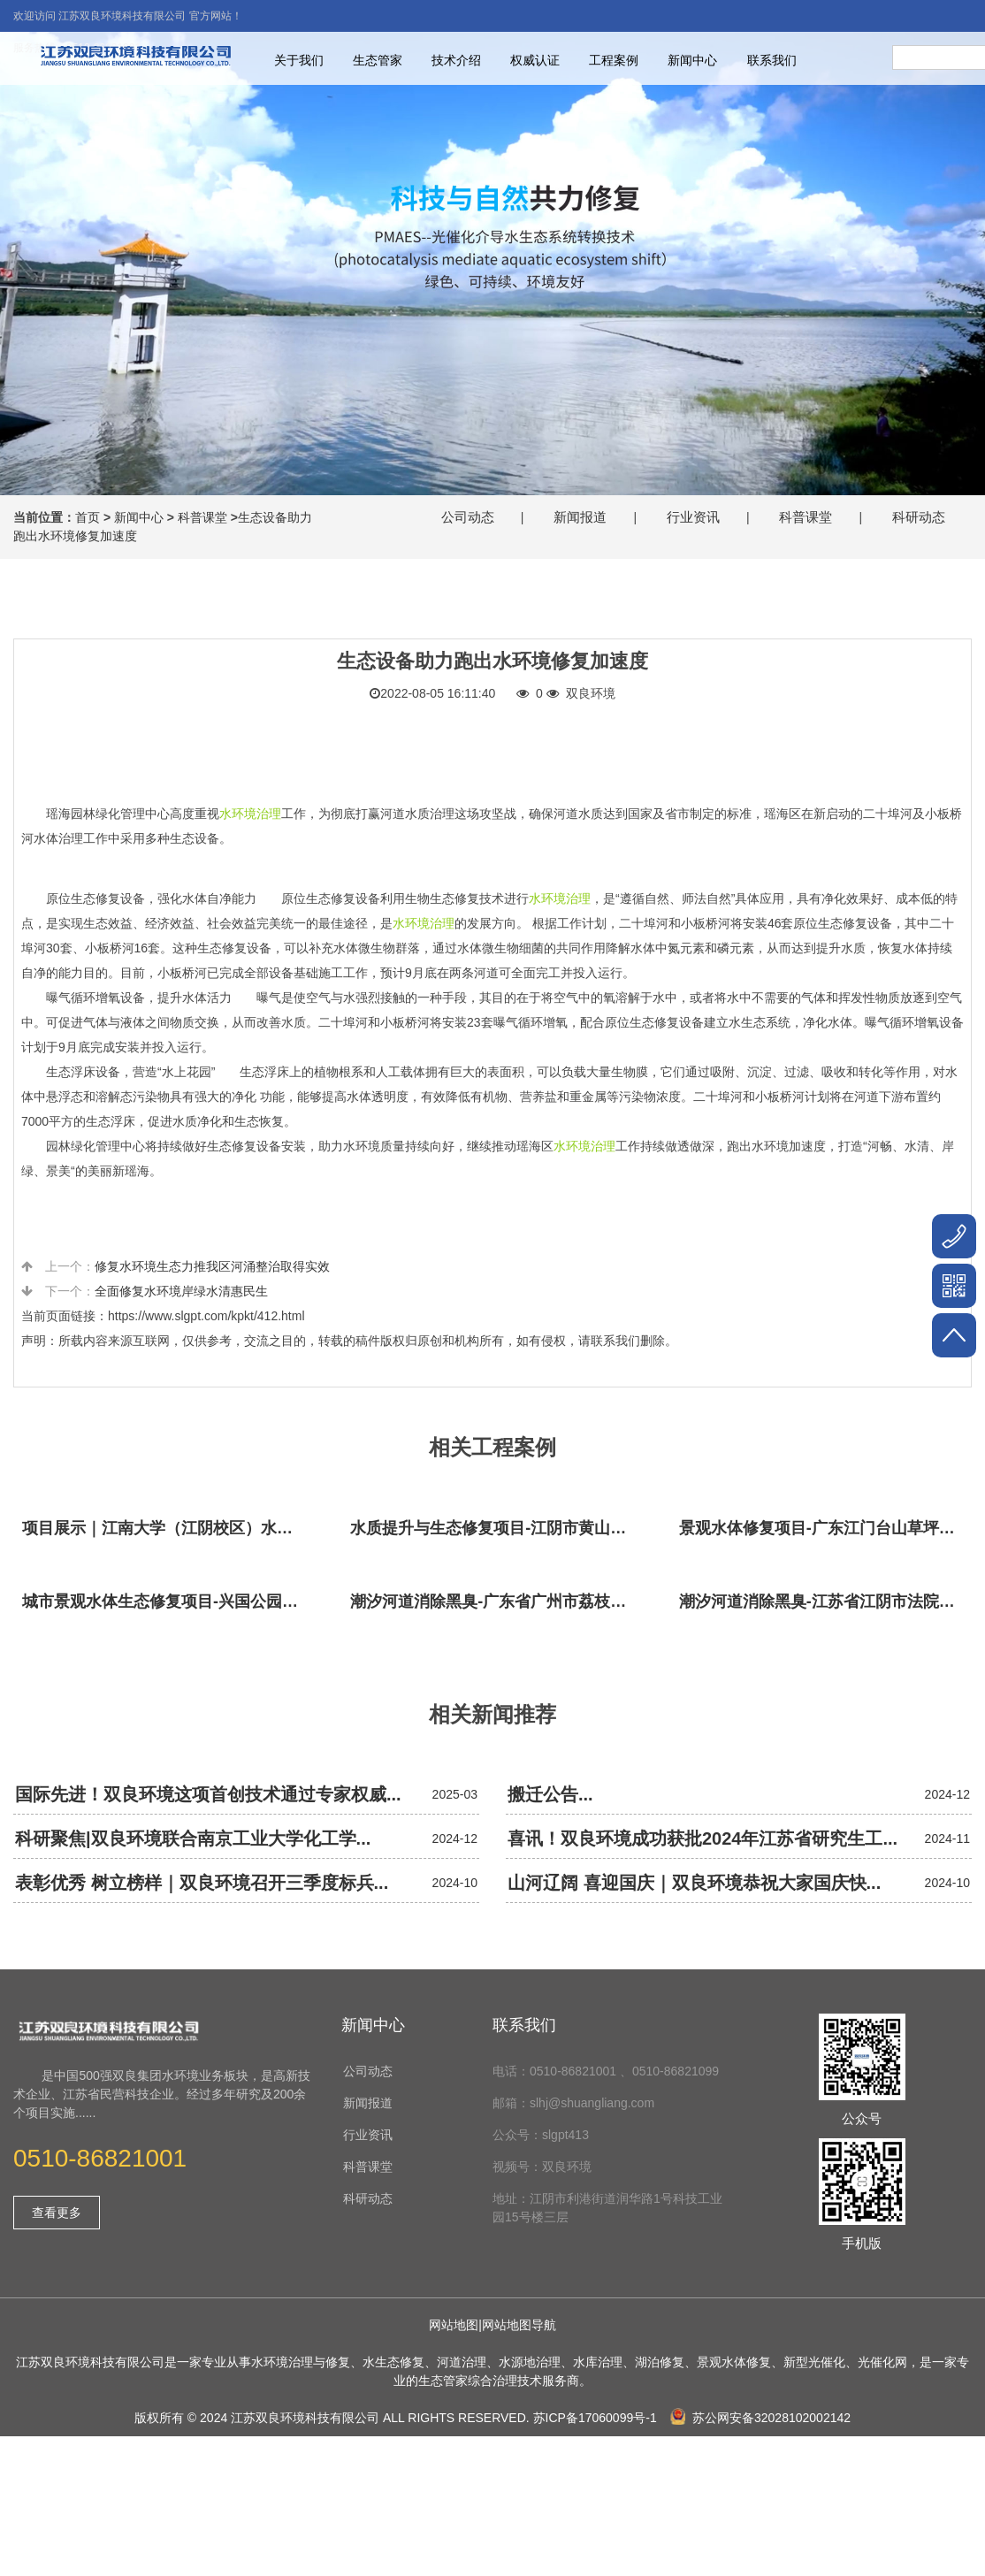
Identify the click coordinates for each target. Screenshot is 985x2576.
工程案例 (613, 60)
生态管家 (377, 60)
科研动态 (918, 516)
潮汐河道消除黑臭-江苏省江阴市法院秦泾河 (825, 1601)
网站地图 (453, 2325)
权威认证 (535, 60)
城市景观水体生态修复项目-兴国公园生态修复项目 (168, 1601)
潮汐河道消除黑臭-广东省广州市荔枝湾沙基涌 (496, 1601)
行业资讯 (693, 516)
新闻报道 (580, 516)
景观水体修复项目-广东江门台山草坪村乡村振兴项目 (825, 1528)
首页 (87, 517)
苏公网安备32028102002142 (760, 2418)
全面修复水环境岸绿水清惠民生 (181, 1291)
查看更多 (56, 2212)
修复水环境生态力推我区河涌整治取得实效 (212, 1266)
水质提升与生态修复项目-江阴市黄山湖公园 (496, 1528)
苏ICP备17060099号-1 (595, 2418)
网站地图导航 (519, 2325)
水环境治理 (250, 813)
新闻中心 (692, 60)
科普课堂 (202, 517)
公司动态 (467, 516)
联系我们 (772, 60)
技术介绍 (456, 60)
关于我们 (299, 60)
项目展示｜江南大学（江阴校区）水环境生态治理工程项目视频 (168, 1528)
